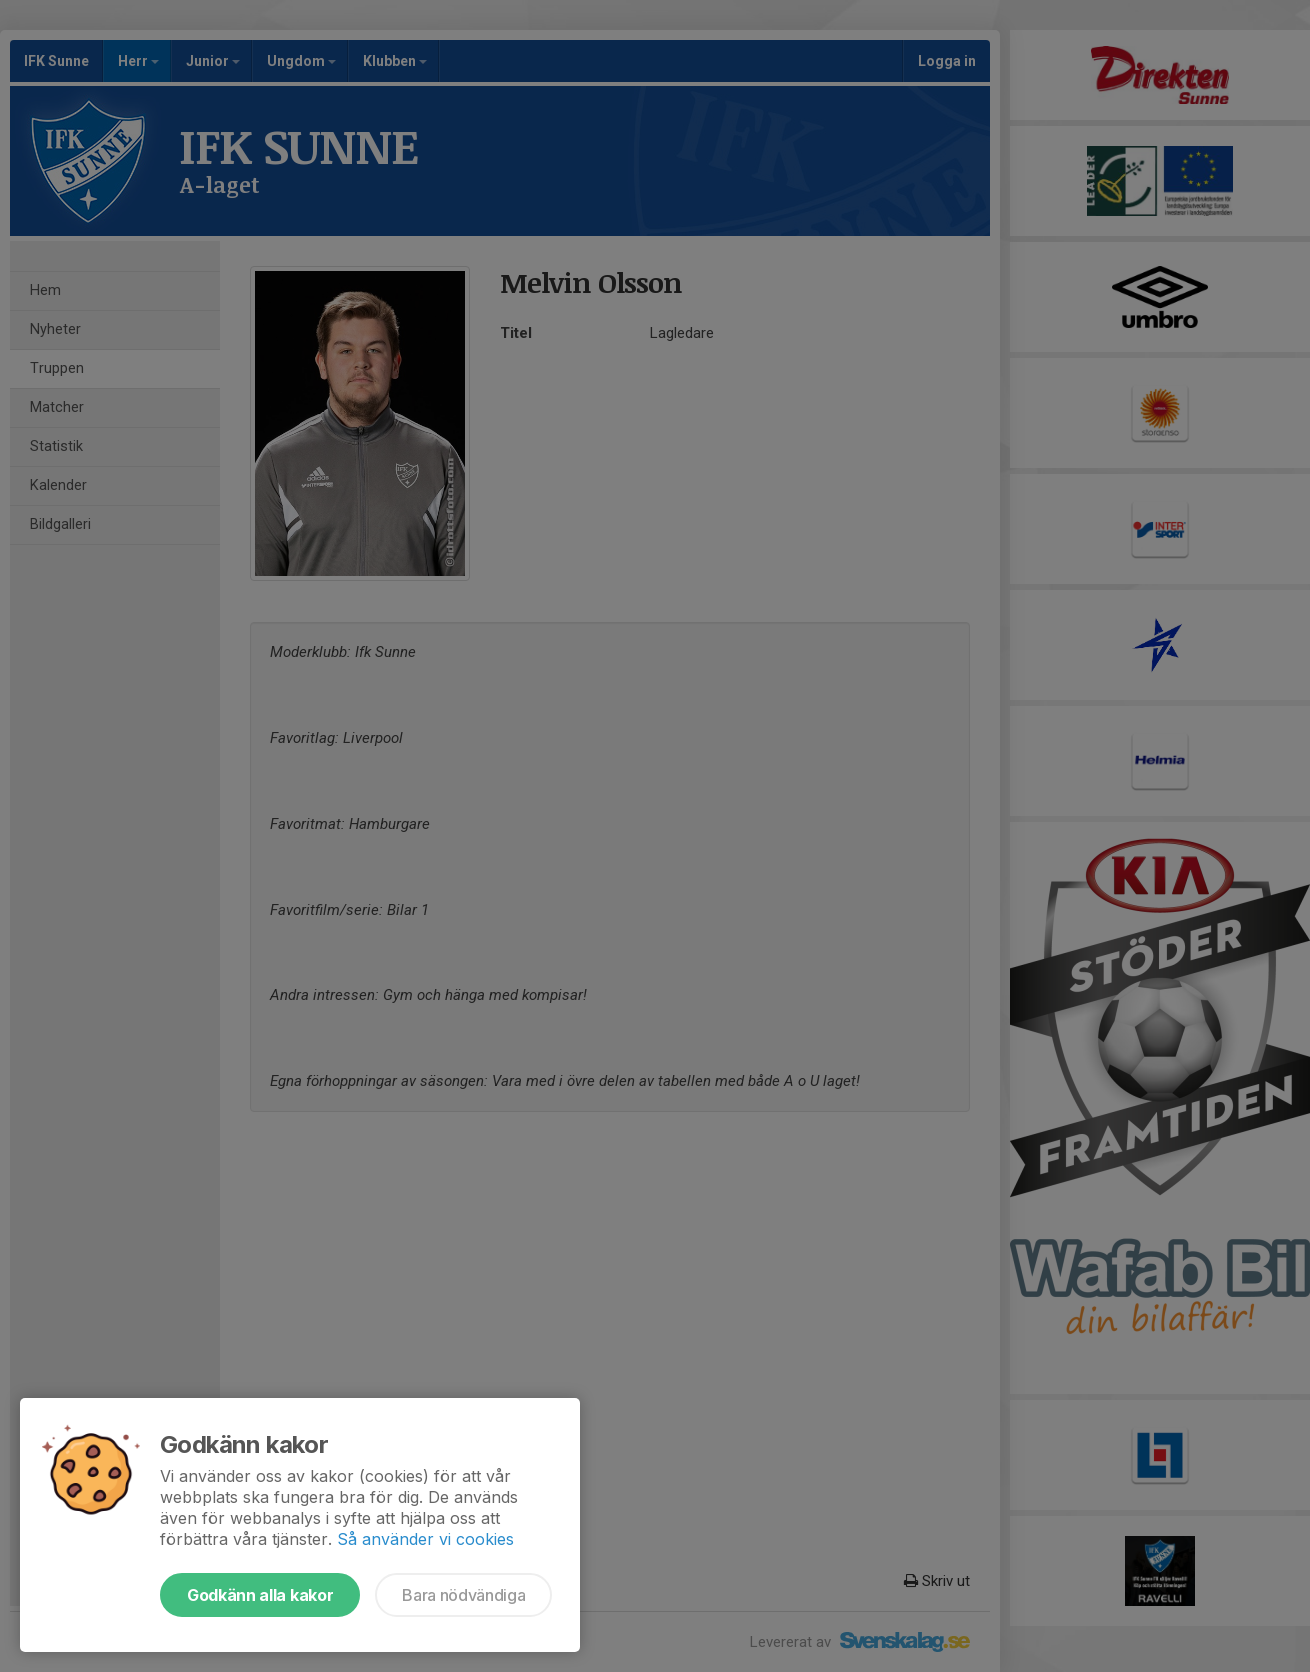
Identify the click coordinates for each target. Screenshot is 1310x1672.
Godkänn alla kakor (260, 1595)
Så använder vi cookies (425, 1539)
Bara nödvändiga (463, 1595)
